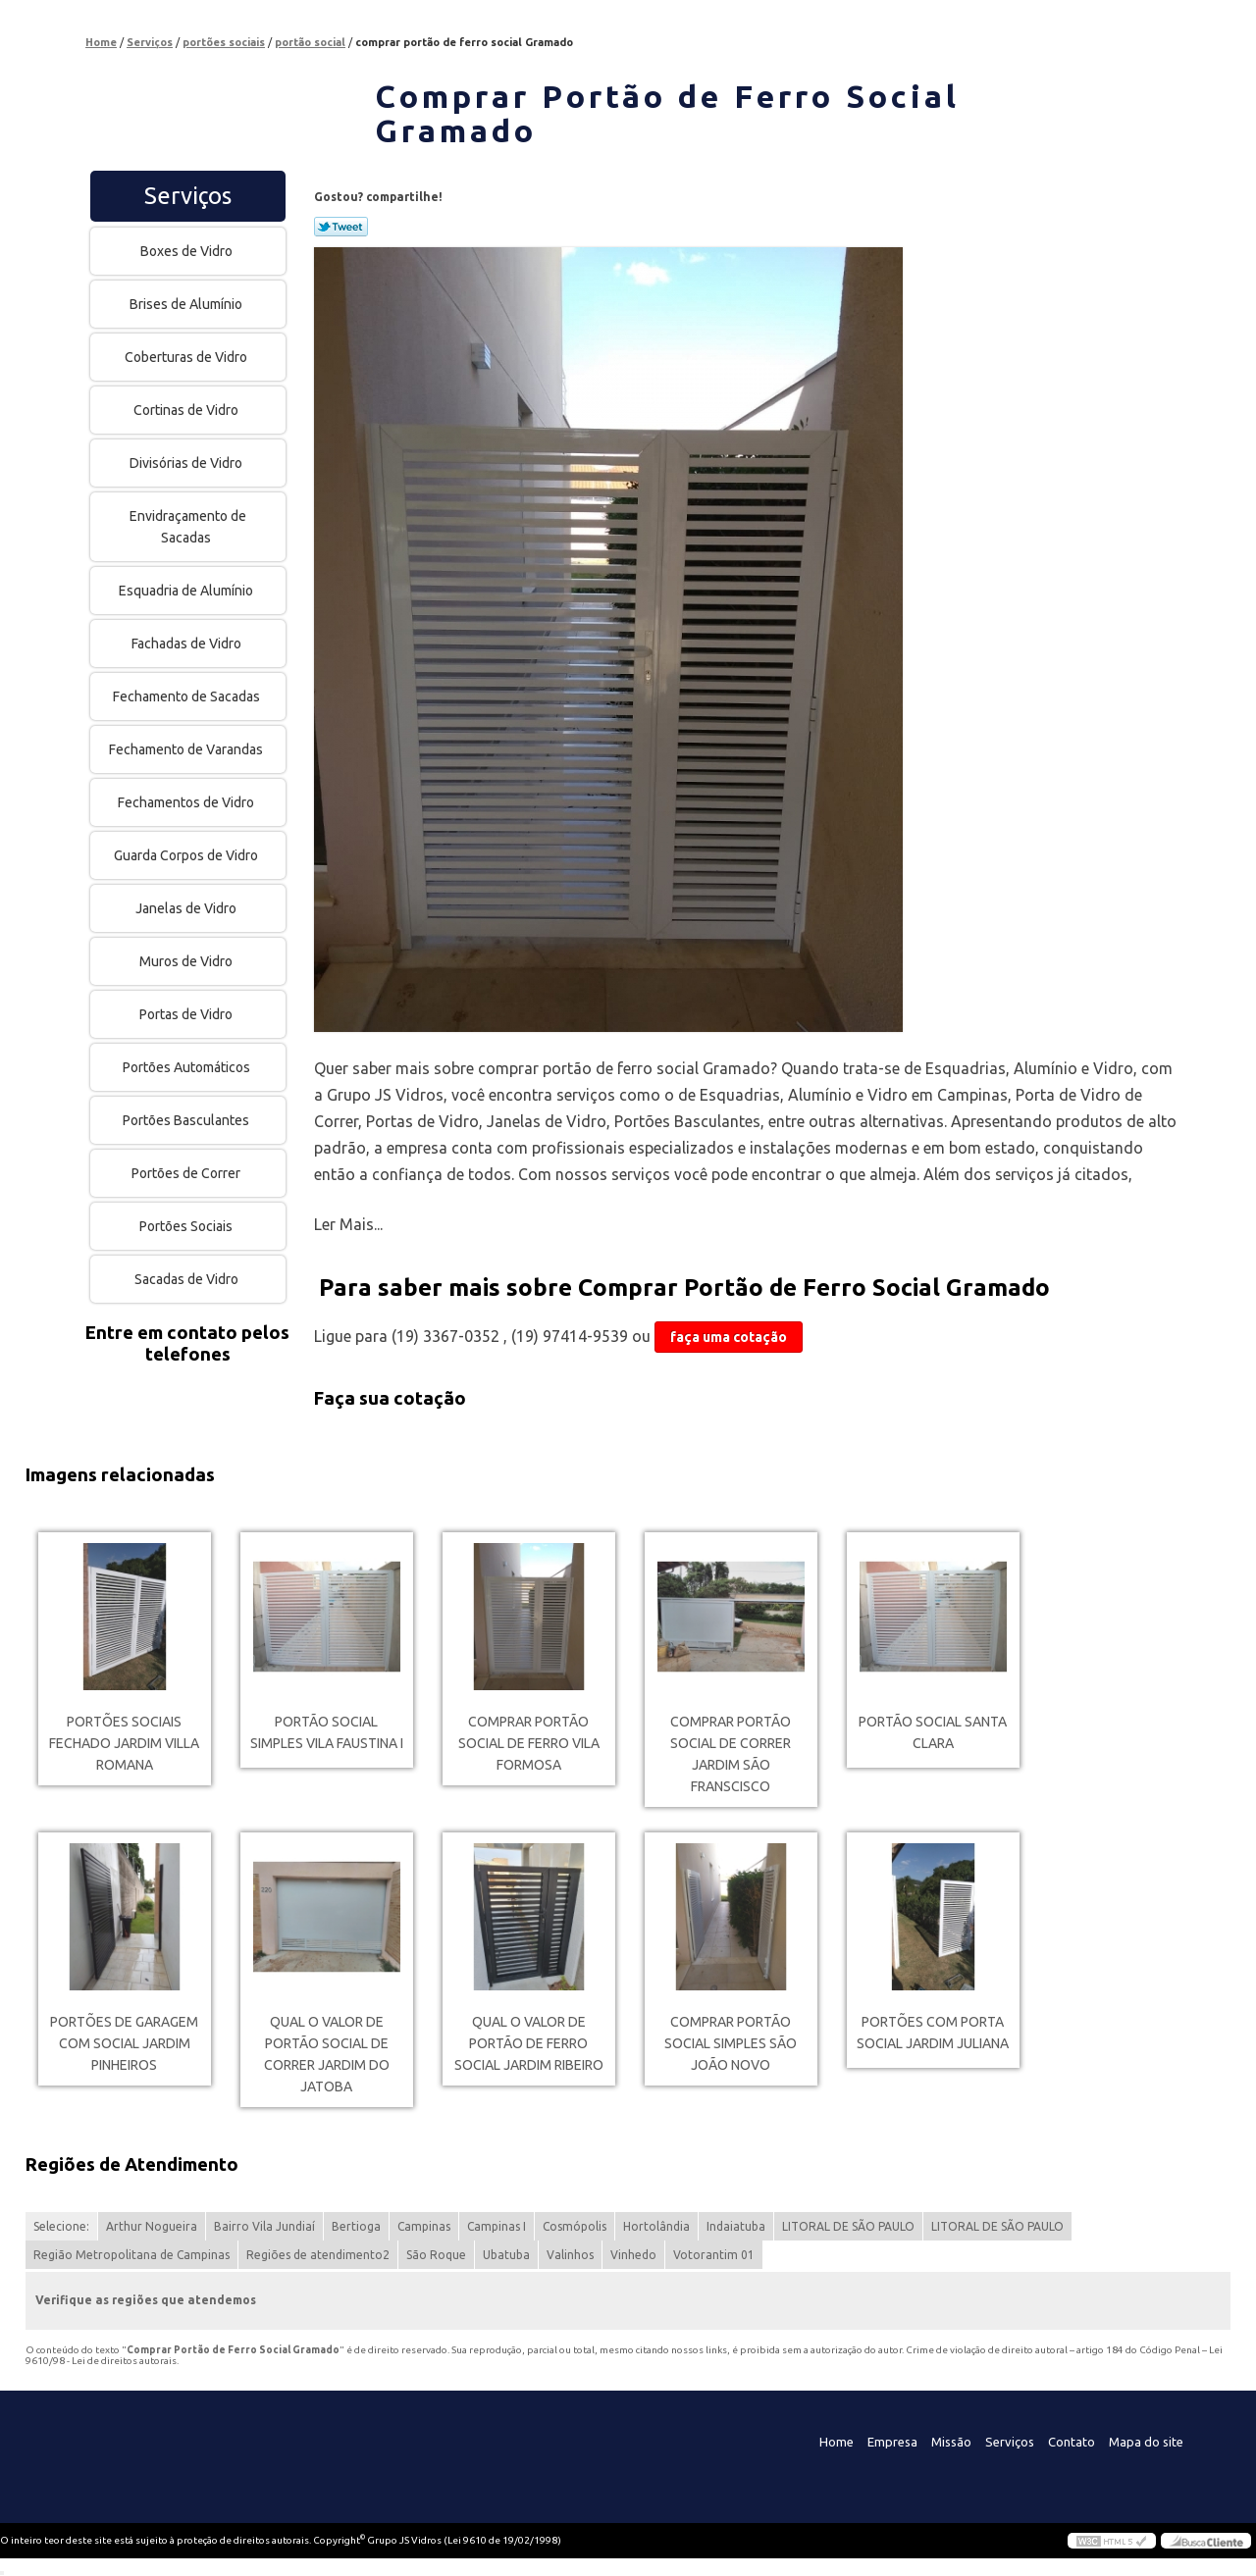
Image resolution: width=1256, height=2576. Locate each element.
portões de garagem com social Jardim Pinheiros (124, 2043)
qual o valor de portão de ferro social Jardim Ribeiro (528, 2043)
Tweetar (341, 226)
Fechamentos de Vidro (187, 802)
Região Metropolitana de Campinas (131, 2254)
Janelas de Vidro (187, 908)
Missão (951, 2441)
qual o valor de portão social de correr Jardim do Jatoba (327, 2054)
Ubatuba (506, 2254)
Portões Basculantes (187, 1120)
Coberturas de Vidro (187, 357)
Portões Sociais (187, 1226)
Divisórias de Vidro (187, 463)
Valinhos (570, 2254)
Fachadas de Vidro (187, 643)
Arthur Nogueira (151, 2226)
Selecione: (61, 2226)
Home (836, 2441)
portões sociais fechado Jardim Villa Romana (124, 1743)
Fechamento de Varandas (187, 749)
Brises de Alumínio (187, 304)
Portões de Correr (187, 1173)
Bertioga (356, 2226)
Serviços (188, 195)
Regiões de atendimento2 (318, 2254)
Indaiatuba (735, 2226)
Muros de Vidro (187, 961)
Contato (1071, 2441)
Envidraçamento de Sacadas (188, 526)
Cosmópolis (574, 2226)
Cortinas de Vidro (187, 410)
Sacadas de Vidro (187, 1279)
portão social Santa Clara (933, 1732)
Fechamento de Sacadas (188, 696)
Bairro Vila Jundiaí (264, 2226)
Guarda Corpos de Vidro (187, 855)
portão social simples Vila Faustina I (326, 1732)
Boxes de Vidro (188, 251)
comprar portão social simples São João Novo (730, 2043)
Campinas (423, 2226)
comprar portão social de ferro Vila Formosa (529, 1743)
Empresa (892, 2441)
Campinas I (496, 2226)
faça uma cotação (728, 1337)
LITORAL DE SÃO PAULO (848, 2226)
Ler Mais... (348, 1224)
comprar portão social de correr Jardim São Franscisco (730, 1754)
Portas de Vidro (187, 1014)
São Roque (436, 2254)
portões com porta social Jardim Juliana (933, 2032)
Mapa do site (1146, 2441)
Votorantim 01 (714, 2254)
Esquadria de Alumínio (187, 590)
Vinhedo (633, 2254)
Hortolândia (656, 2226)
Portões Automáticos (188, 1067)
